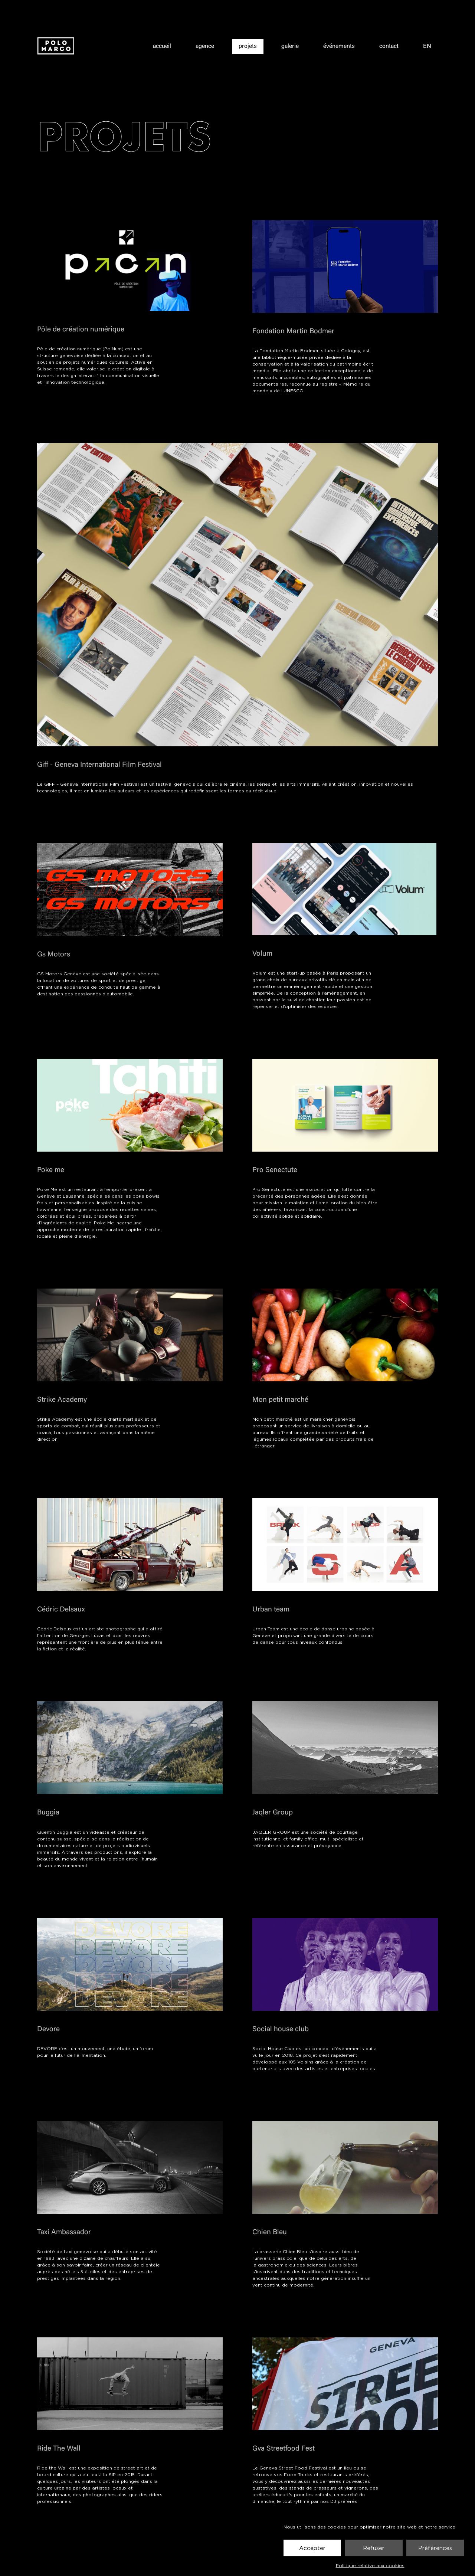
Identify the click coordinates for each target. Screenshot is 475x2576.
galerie (290, 47)
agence (205, 47)
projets (248, 47)
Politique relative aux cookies (370, 2565)
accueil (162, 47)
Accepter (312, 2548)
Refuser (373, 2548)
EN (427, 47)
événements (339, 47)
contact (389, 47)
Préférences (435, 2548)
